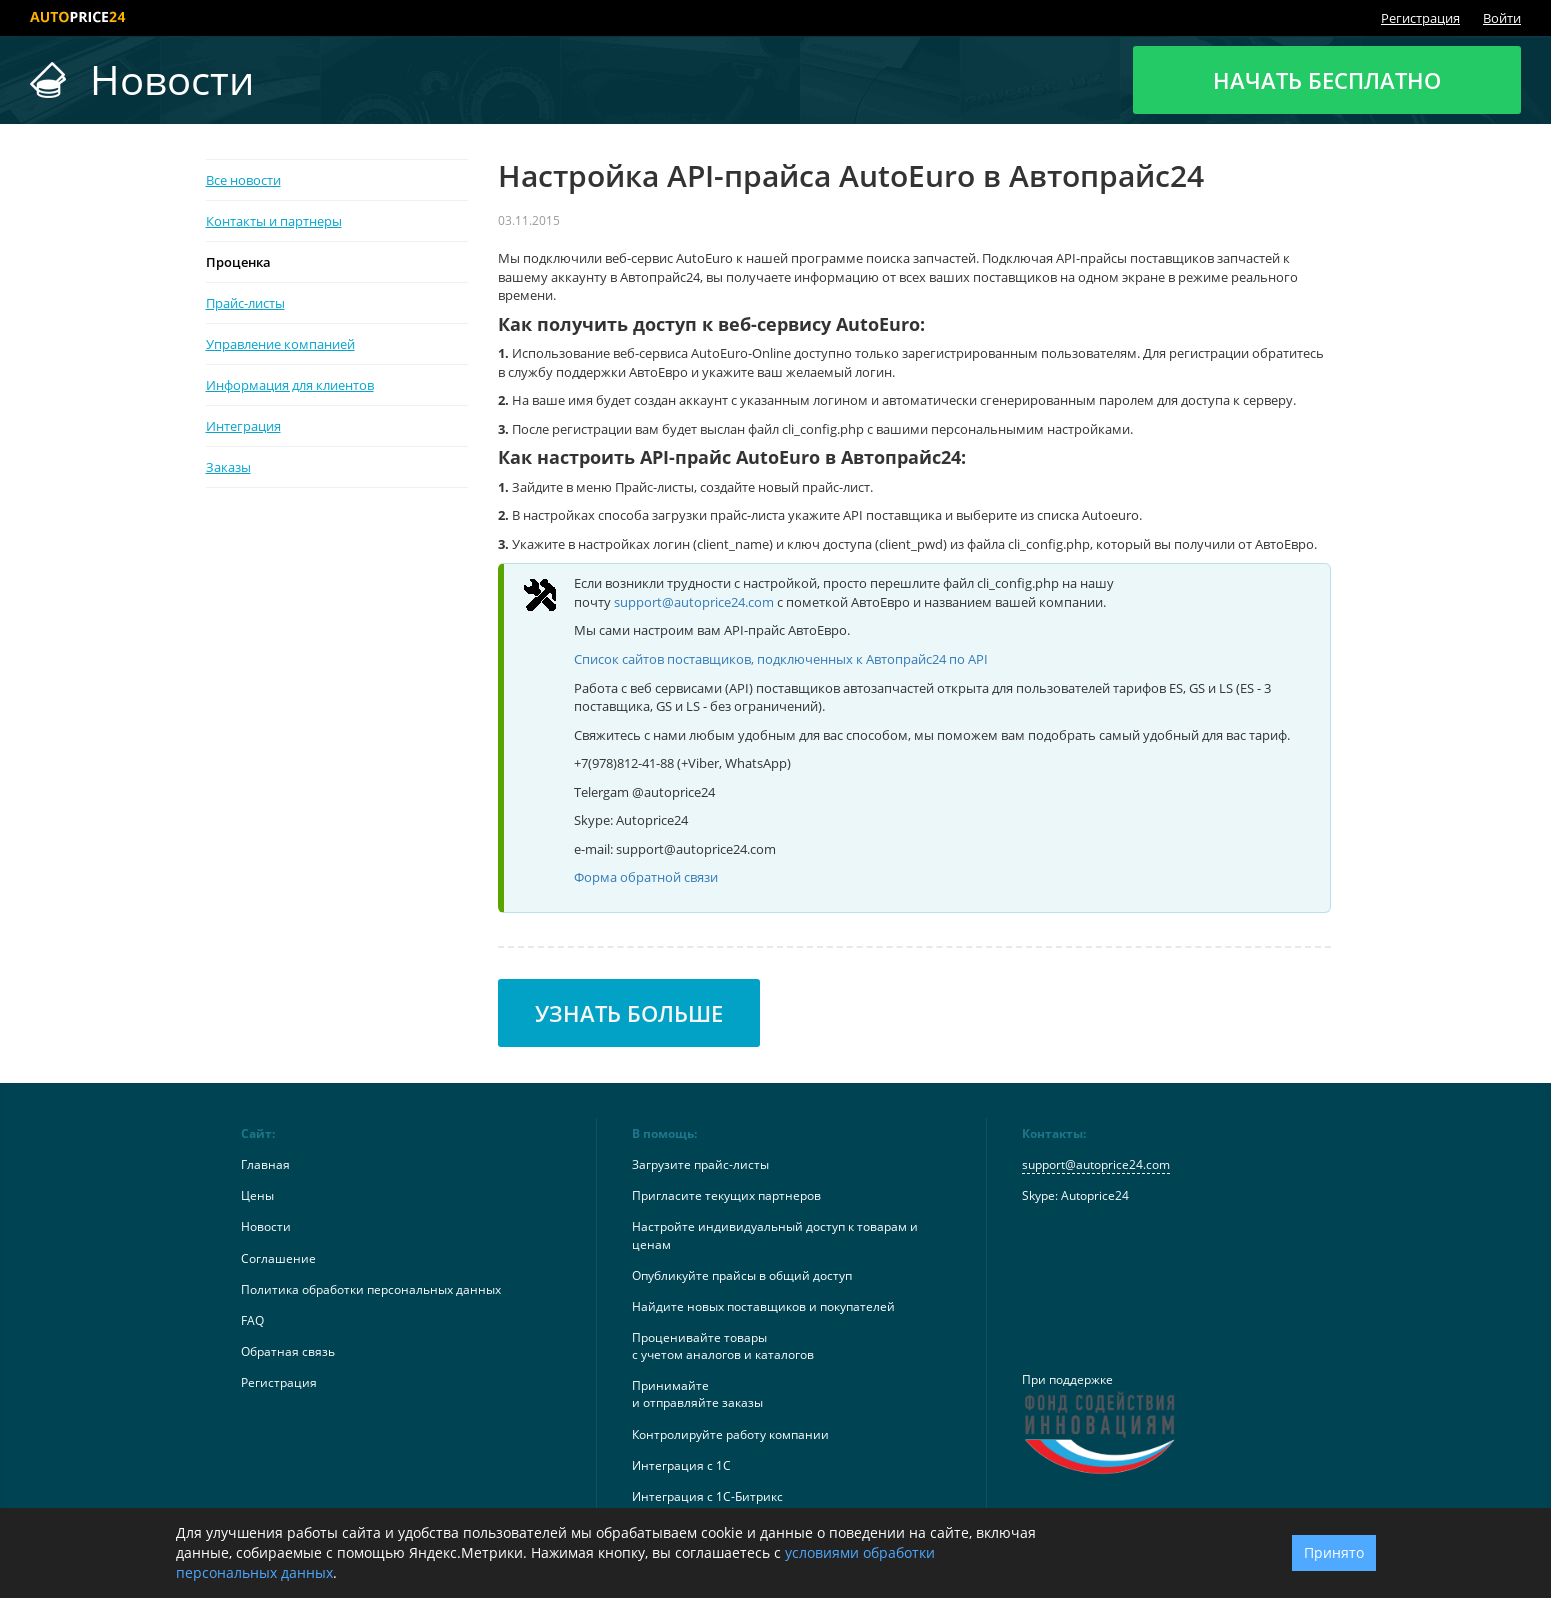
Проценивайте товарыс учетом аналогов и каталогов (723, 1346)
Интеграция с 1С (681, 1465)
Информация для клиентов (290, 385)
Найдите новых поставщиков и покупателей (763, 1306)
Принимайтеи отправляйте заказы (697, 1394)
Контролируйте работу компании (730, 1434)
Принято (1334, 1552)
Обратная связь (288, 1351)
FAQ (252, 1320)
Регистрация (1420, 18)
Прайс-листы (245, 303)
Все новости (243, 180)
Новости (266, 1226)
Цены (257, 1195)
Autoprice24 (1095, 1195)
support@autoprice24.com (694, 602)
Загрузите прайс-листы (700, 1164)
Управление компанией (280, 344)
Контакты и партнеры (274, 221)
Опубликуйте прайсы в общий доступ (742, 1275)
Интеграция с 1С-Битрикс (707, 1496)
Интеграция (243, 426)
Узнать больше (629, 1013)
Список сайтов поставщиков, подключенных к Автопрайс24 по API (781, 659)
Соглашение (278, 1258)
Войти (1502, 18)
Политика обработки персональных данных (371, 1289)
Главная (265, 1164)
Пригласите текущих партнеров (726, 1195)
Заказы (228, 467)
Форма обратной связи (646, 877)
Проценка (238, 262)
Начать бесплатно (1327, 80)
